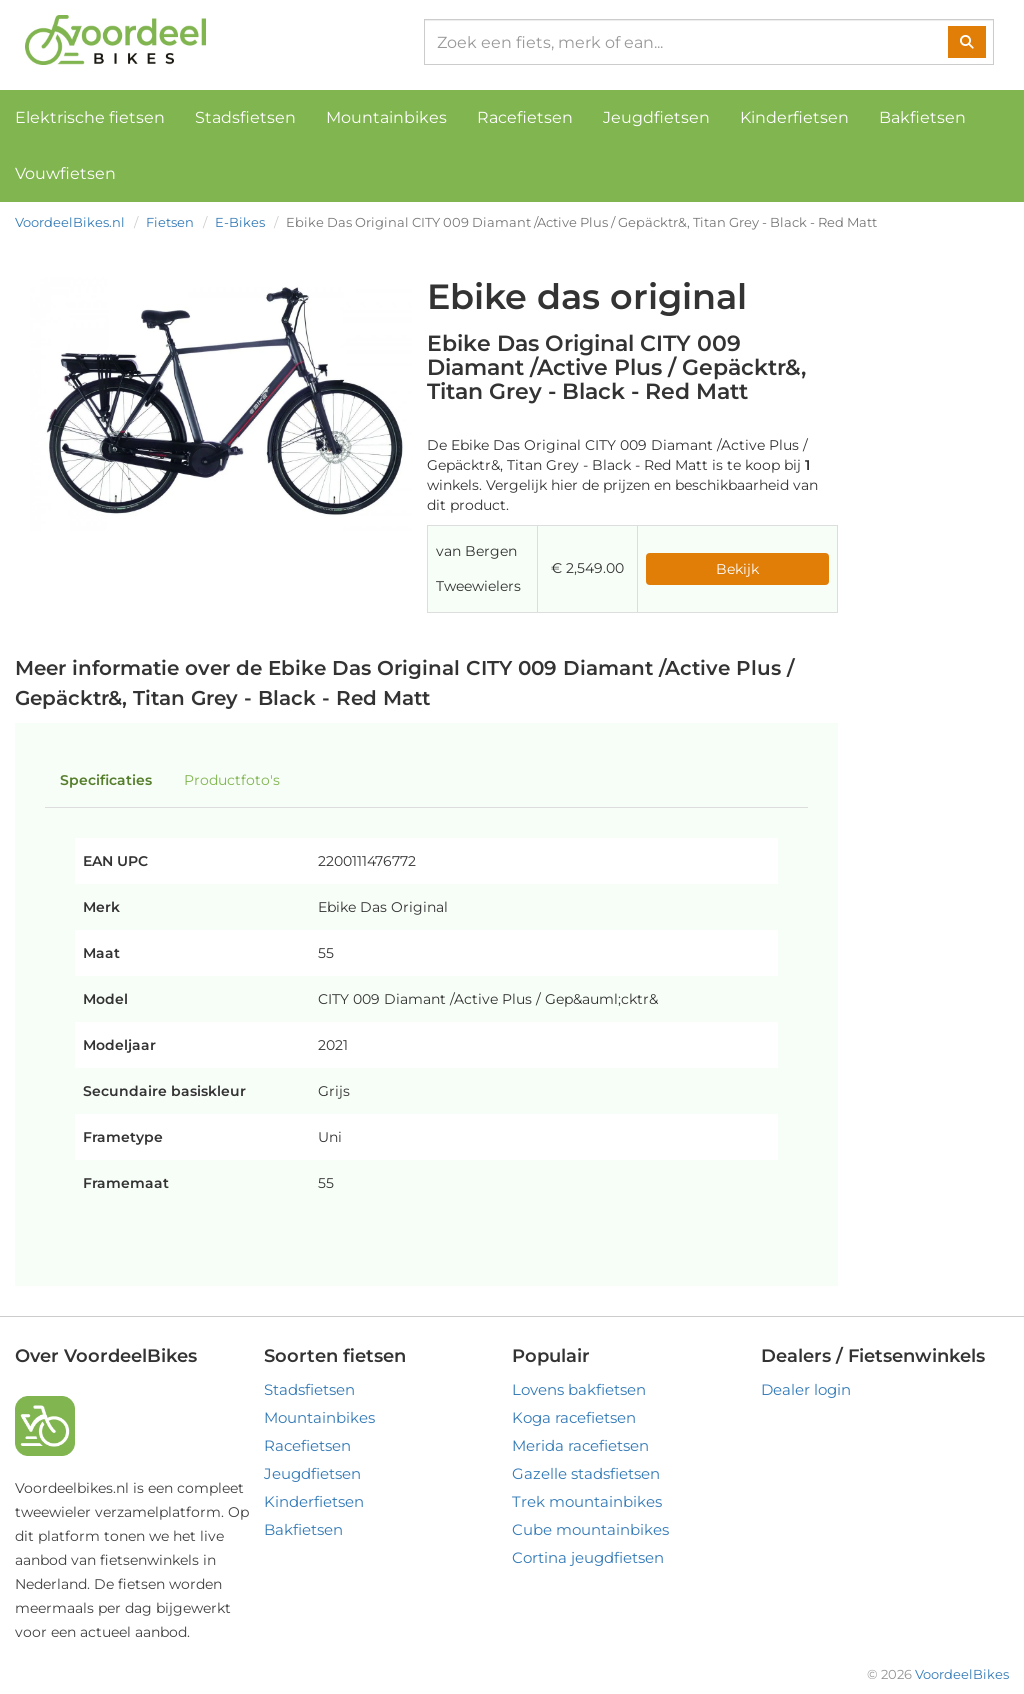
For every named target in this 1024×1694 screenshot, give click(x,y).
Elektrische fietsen (90, 117)
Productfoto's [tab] (232, 780)
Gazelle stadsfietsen (586, 1473)
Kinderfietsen (794, 117)
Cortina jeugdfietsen (588, 1557)
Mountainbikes (386, 117)
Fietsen (170, 222)
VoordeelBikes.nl (70, 222)
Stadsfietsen (245, 117)
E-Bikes (240, 222)
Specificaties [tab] (106, 780)
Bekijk (737, 569)
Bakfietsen (922, 117)
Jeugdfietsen (656, 117)
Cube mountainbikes (590, 1529)
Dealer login (806, 1389)
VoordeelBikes (962, 1674)
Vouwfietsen (65, 173)
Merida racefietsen (580, 1445)
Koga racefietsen (574, 1417)
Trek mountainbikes (587, 1501)
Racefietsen (525, 117)
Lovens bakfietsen (579, 1389)
